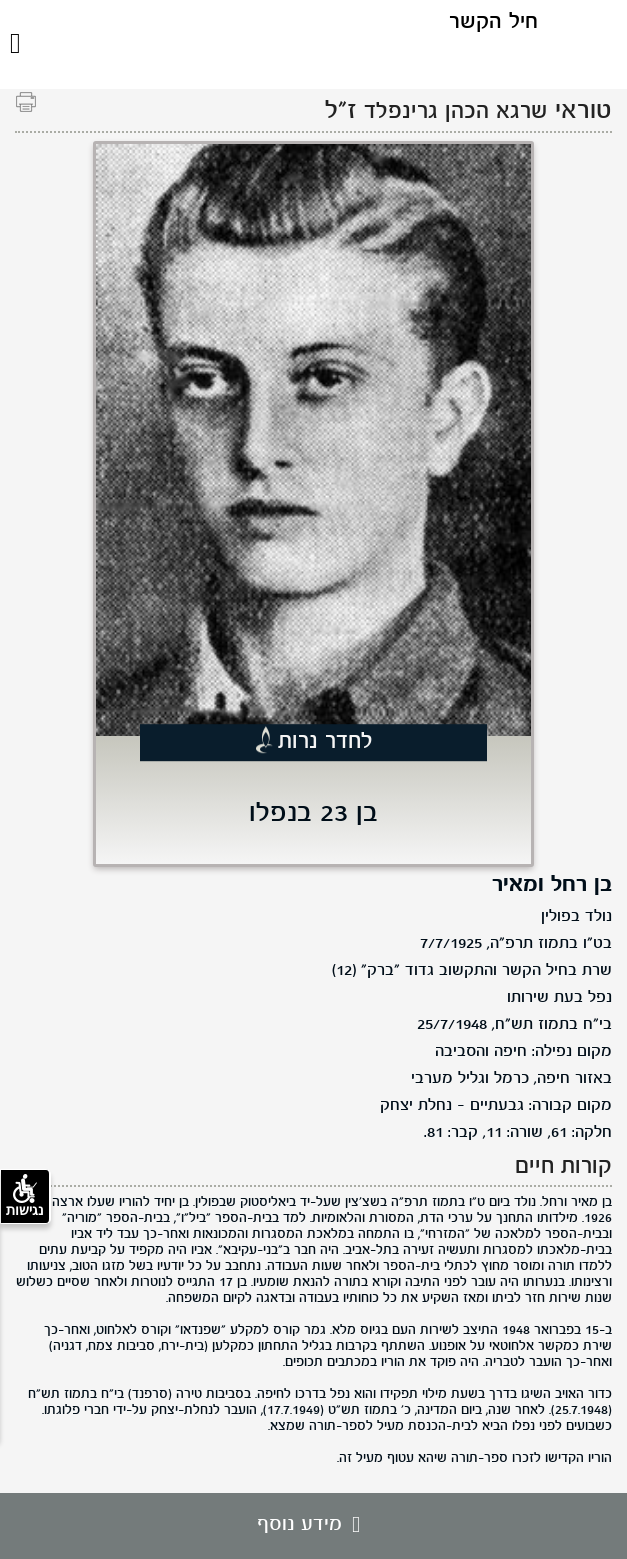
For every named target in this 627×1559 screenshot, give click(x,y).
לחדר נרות (325, 742)
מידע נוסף (313, 1525)
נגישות (25, 1196)
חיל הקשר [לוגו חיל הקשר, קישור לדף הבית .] (493, 22)
